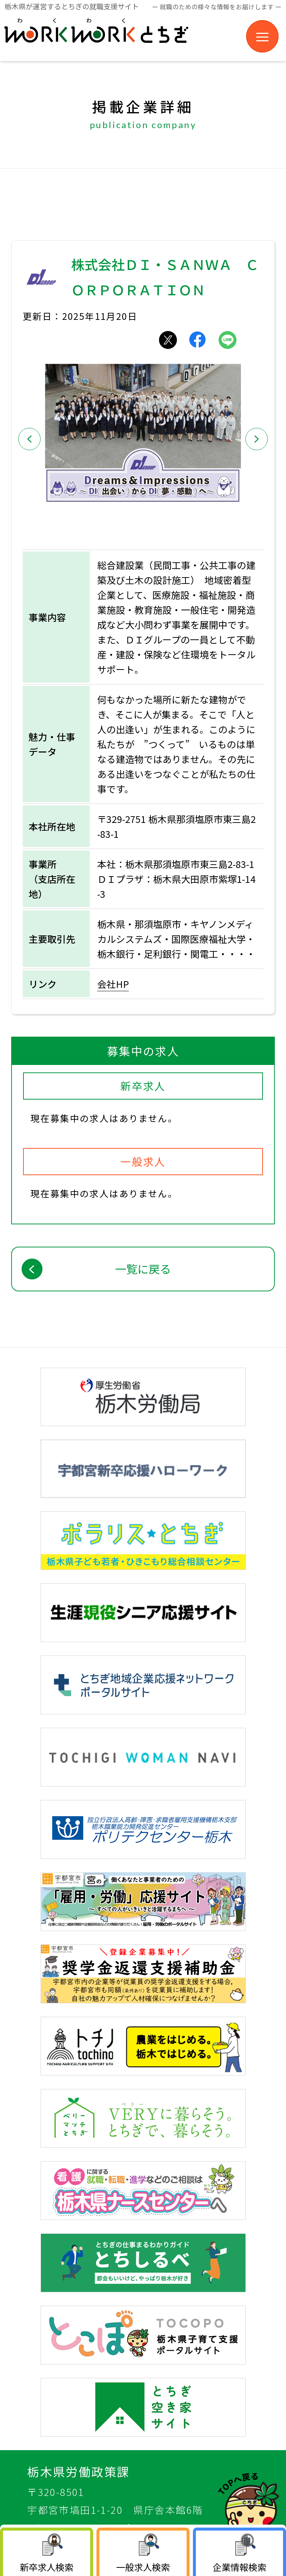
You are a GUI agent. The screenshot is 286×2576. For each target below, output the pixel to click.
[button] (29, 439)
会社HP (113, 983)
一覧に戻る (143, 1268)
